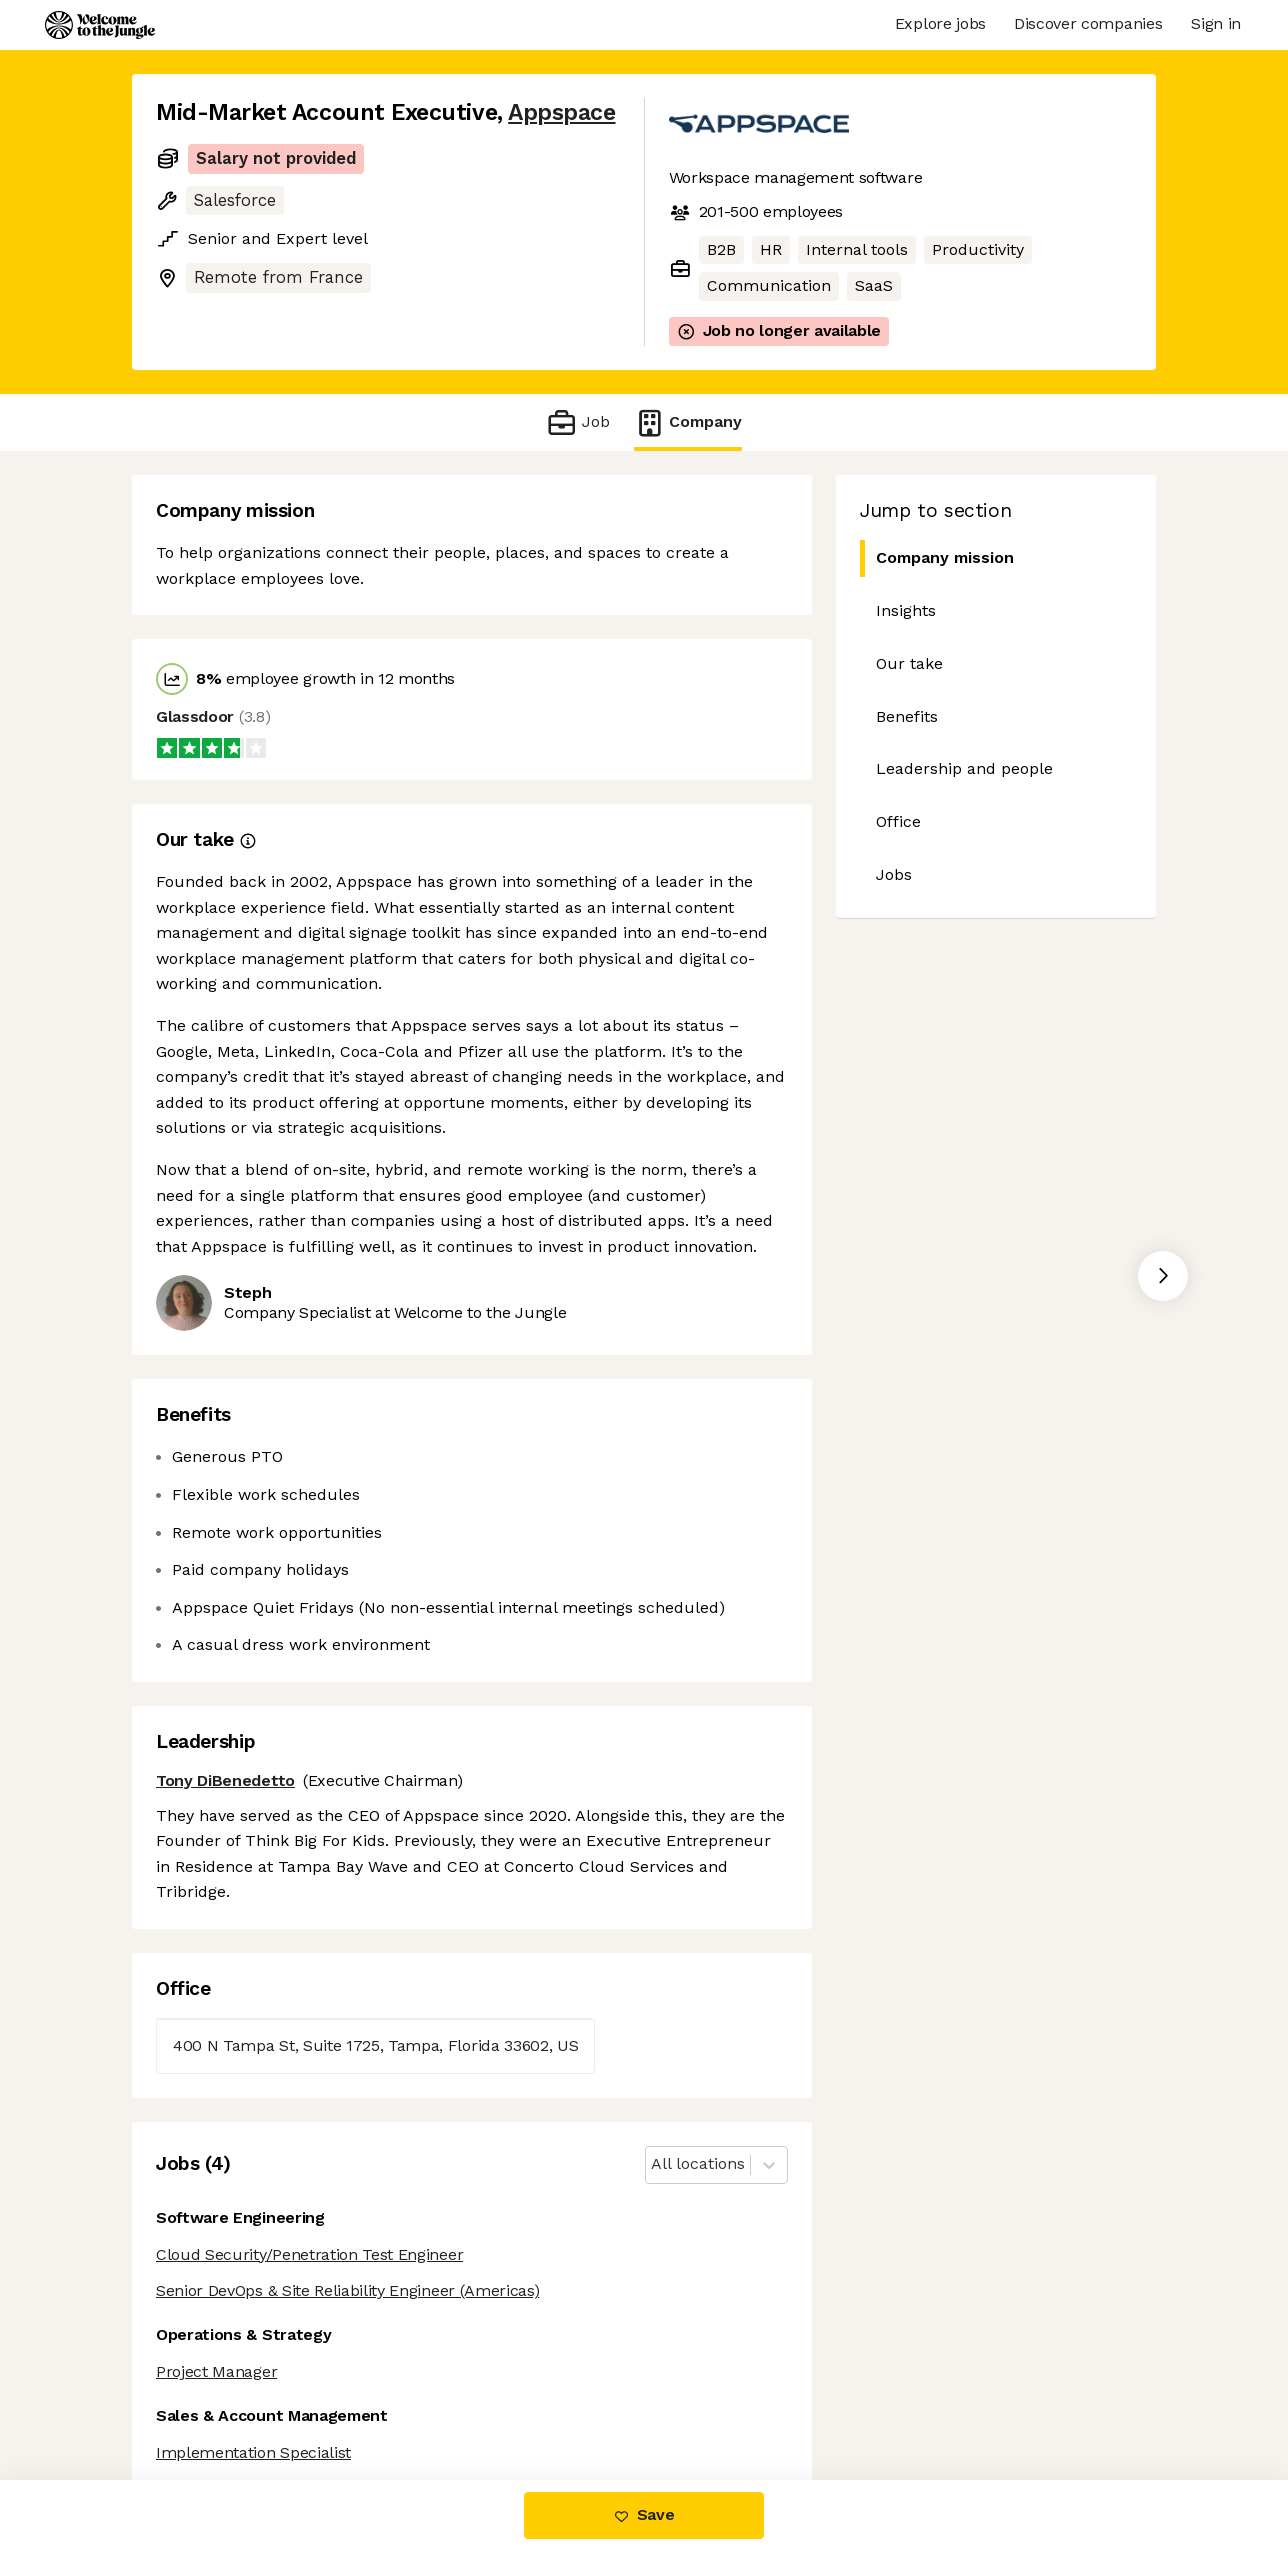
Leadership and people (964, 768)
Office (898, 821)
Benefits (907, 716)
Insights (906, 610)
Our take (909, 663)
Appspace (561, 112)
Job (577, 422)
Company (688, 422)
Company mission (937, 558)
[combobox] (653, 2164)
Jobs (894, 874)
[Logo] (100, 25)
